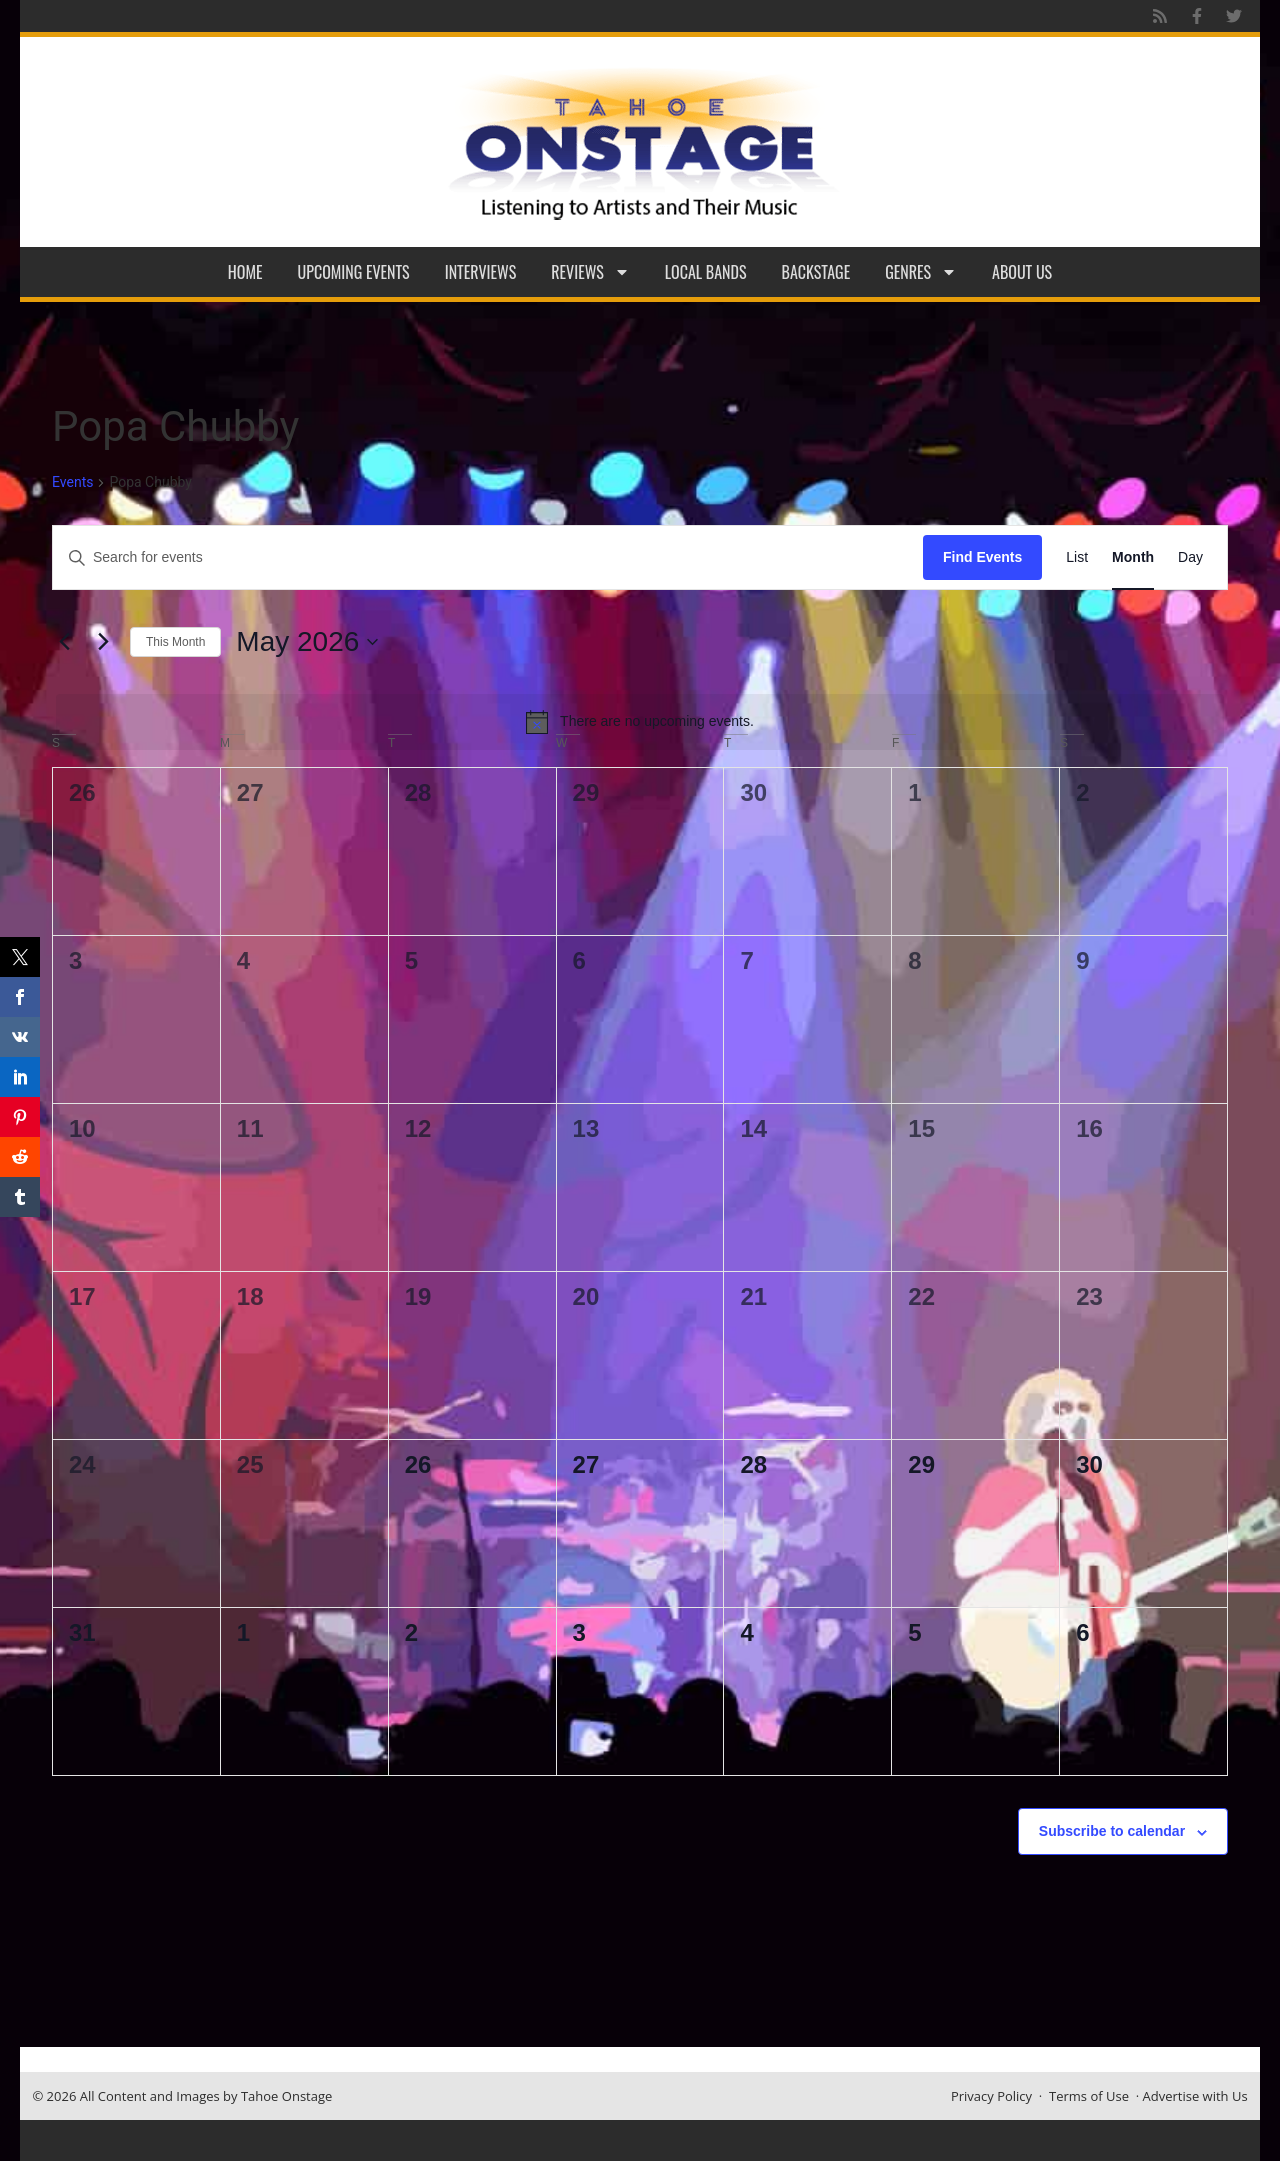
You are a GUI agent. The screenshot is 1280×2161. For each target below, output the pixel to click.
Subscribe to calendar (1112, 1831)
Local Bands (706, 272)
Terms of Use (1089, 2096)
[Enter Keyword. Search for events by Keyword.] (488, 557)
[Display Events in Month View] (1133, 557)
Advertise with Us (1195, 2096)
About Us (1022, 272)
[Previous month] (64, 642)
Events (72, 482)
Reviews (590, 272)
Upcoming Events (354, 272)
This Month (175, 642)
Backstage (816, 272)
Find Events (982, 557)
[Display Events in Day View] (1190, 557)
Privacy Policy (991, 2096)
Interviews (481, 272)
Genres (921, 272)
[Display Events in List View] (1077, 557)
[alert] (640, 722)
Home (245, 272)
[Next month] (103, 642)
